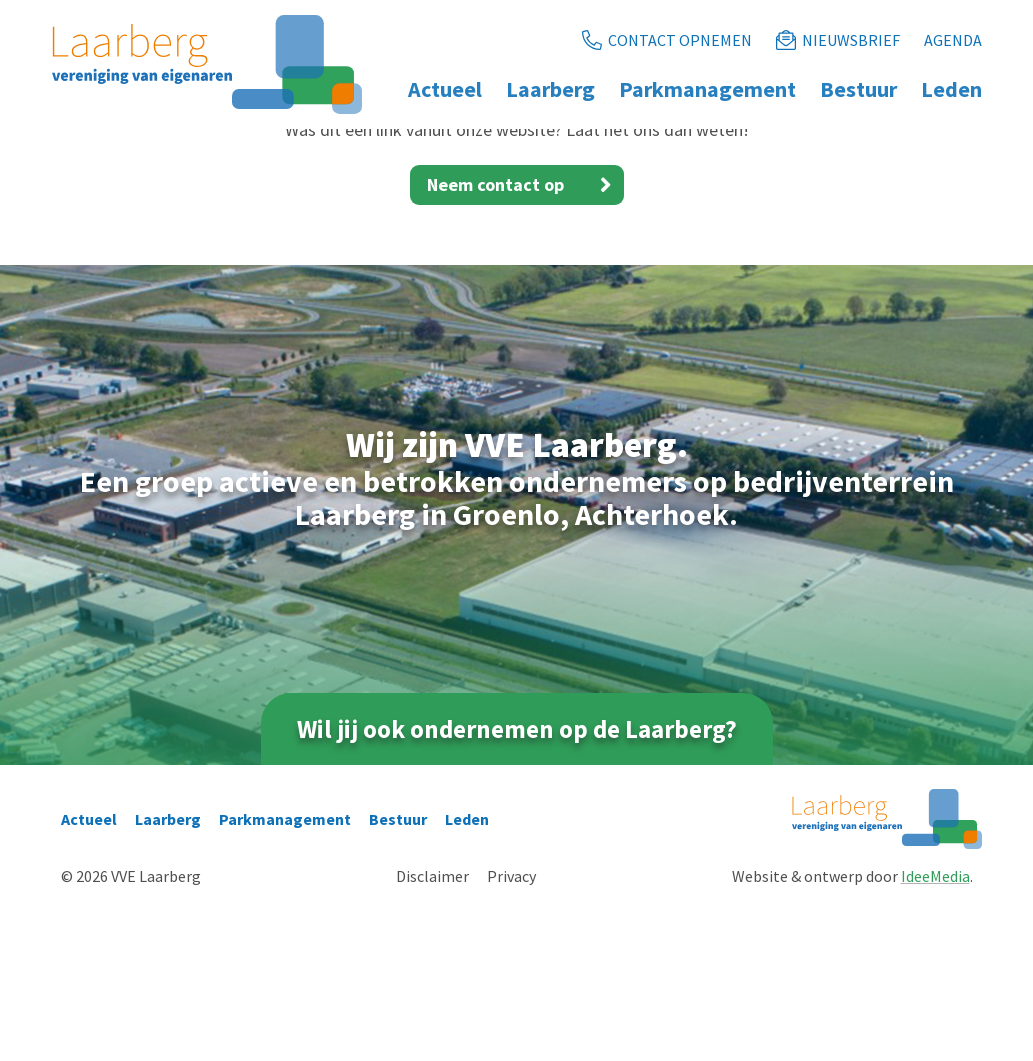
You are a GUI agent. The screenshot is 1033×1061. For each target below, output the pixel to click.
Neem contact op (525, 333)
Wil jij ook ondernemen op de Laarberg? (517, 877)
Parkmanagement (285, 968)
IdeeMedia (935, 1025)
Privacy (511, 1025)
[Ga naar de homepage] (207, 64)
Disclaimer (432, 1025)
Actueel (89, 968)
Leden (467, 968)
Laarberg (168, 968)
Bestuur (398, 968)
